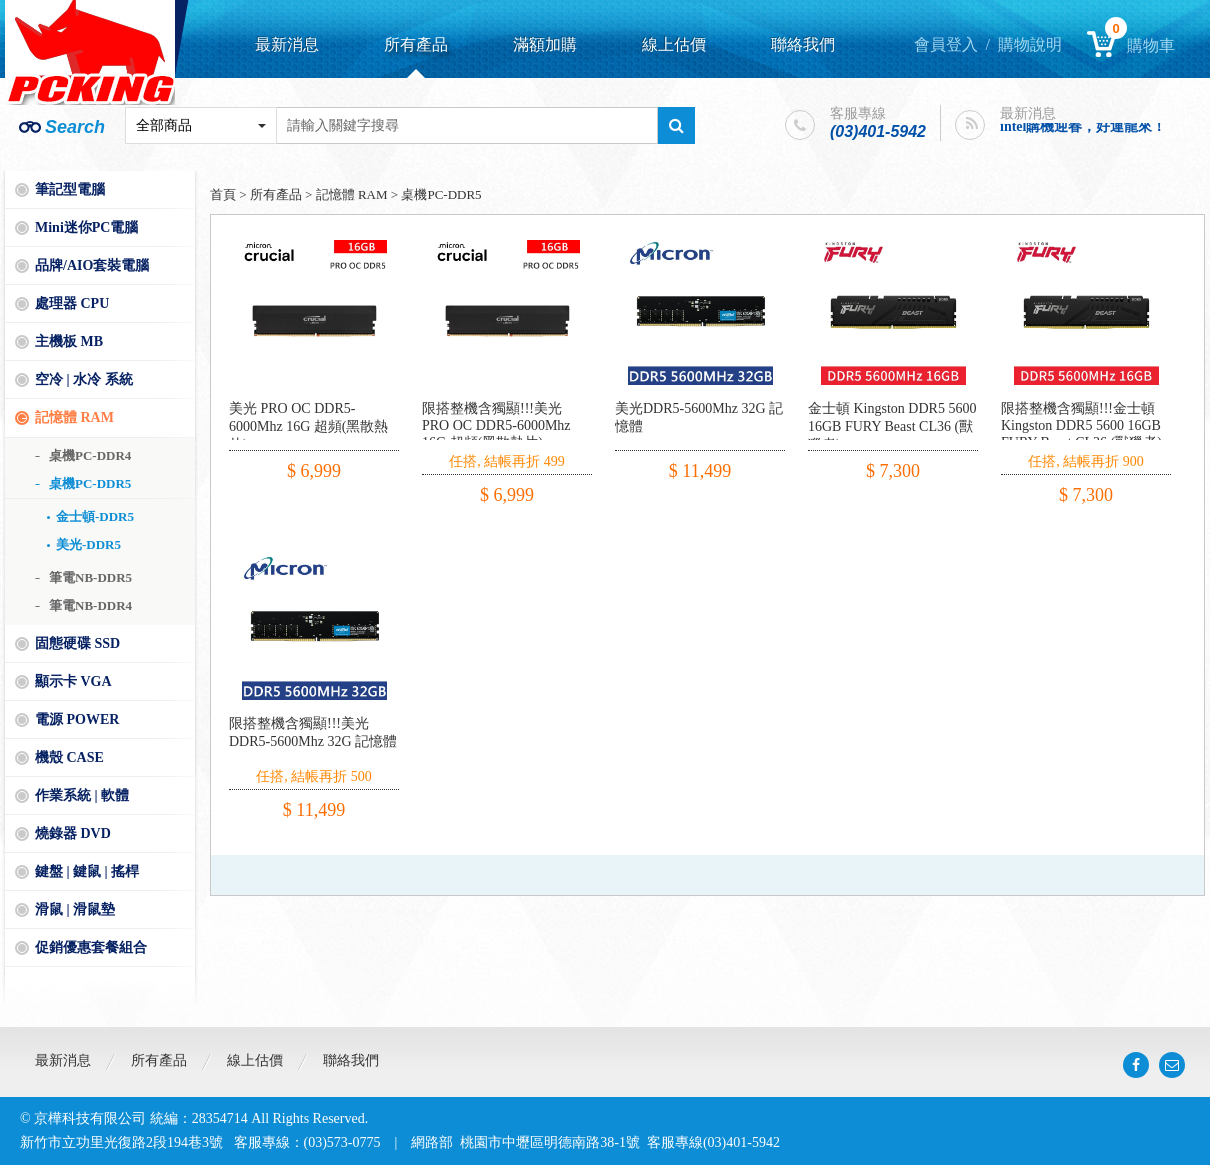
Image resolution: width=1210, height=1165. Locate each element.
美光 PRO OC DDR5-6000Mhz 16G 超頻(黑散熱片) (308, 426)
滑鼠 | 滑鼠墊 (75, 909)
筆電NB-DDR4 (90, 605)
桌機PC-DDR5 (90, 483)
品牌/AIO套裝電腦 (92, 265)
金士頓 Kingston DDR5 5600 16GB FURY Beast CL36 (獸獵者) (892, 426)
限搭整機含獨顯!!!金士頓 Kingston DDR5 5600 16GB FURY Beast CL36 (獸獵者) (1081, 425)
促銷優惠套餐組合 (91, 947)
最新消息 (287, 44)
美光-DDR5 (88, 544)
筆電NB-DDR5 (90, 577)
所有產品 (416, 44)
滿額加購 (545, 44)
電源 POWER (77, 719)
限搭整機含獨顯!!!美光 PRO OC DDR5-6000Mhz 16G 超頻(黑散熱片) (496, 425)
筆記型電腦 (70, 189)
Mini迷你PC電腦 (86, 227)
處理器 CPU (72, 303)
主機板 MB (69, 341)
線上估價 (674, 44)
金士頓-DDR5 (95, 516)
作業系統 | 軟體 (82, 795)
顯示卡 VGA (73, 681)
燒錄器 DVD (73, 833)
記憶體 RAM (74, 417)
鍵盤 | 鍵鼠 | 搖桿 (87, 871)
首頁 (223, 194)
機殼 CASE (69, 757)
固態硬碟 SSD (77, 643)
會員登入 (946, 44)
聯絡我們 (803, 44)
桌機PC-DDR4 (90, 455)
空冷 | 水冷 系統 (84, 379)
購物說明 (1030, 44)
